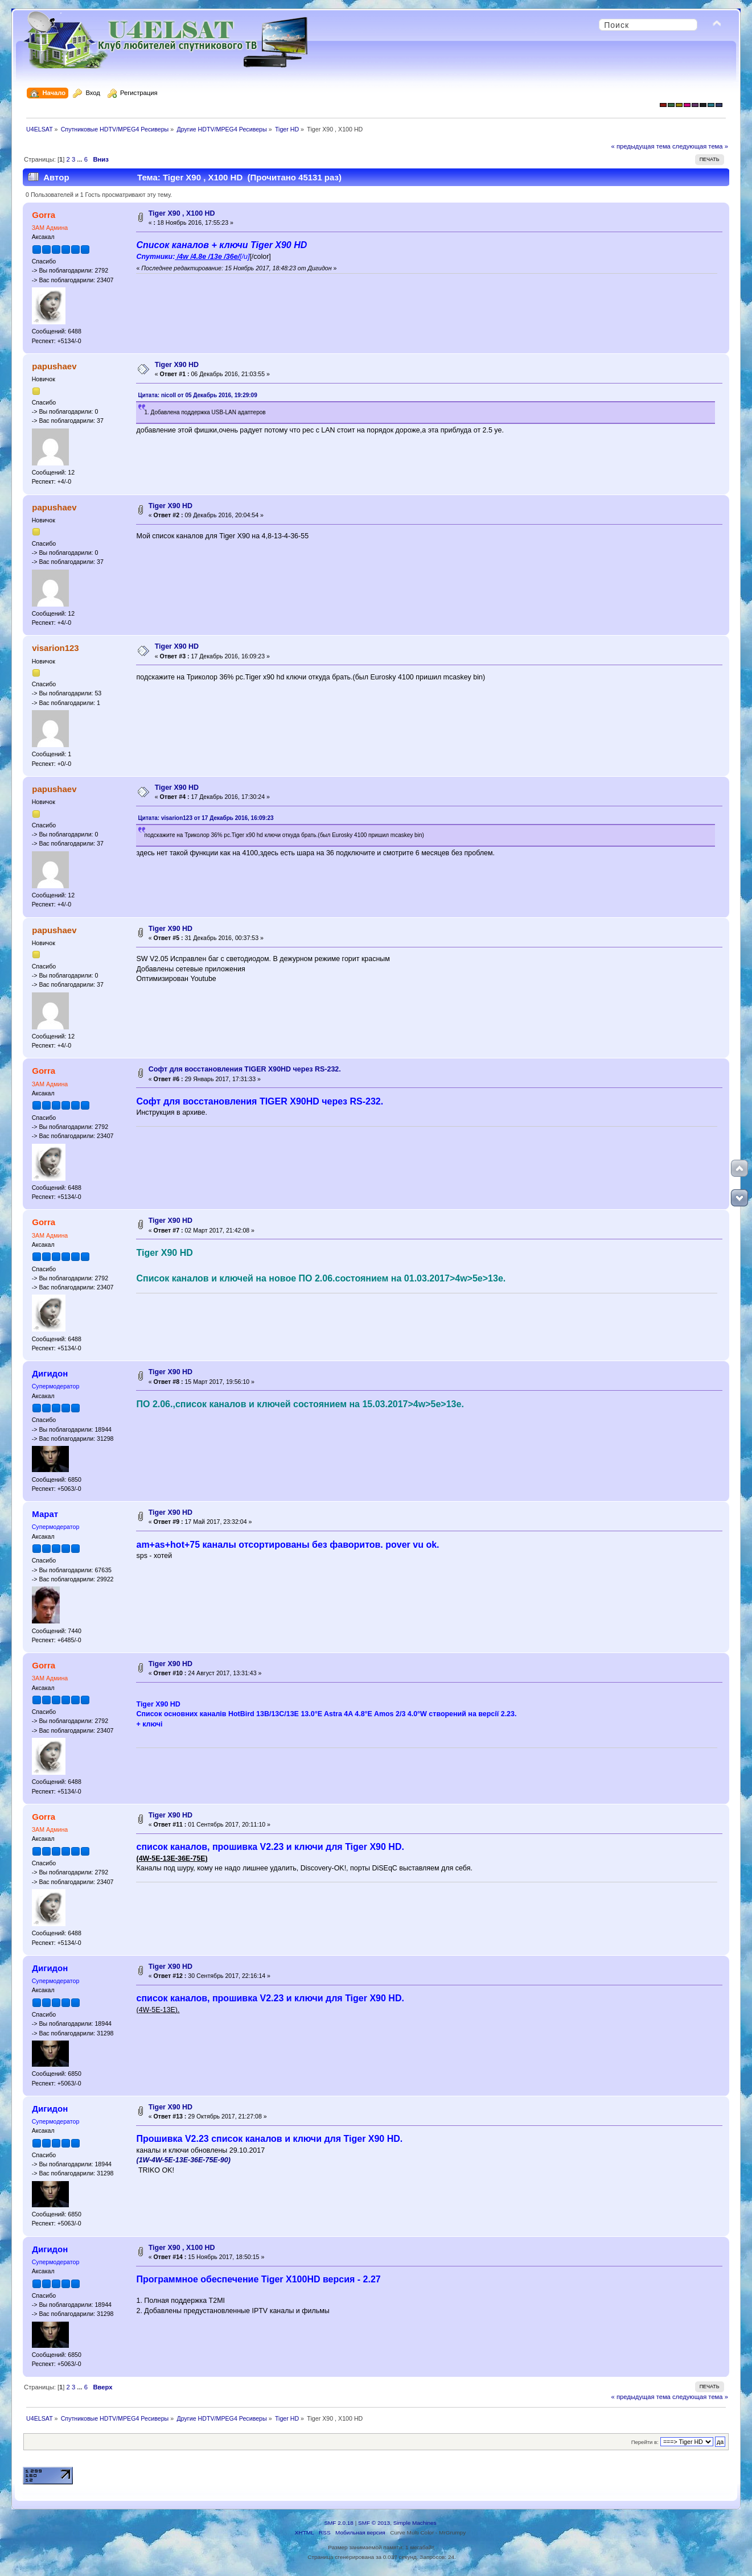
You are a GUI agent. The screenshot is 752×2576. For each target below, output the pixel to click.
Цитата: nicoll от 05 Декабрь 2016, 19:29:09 (197, 395)
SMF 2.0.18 (339, 2523)
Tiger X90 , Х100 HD (182, 213)
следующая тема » (700, 146)
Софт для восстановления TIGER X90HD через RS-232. (245, 1069)
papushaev (54, 366)
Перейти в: (645, 2442)
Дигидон (50, 1373)
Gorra (43, 215)
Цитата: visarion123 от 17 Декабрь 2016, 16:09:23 (205, 818)
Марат (45, 1514)
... (80, 159)
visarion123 (55, 648)
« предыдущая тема (641, 146)
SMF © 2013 (374, 2523)
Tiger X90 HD (177, 365)
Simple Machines (415, 2523)
